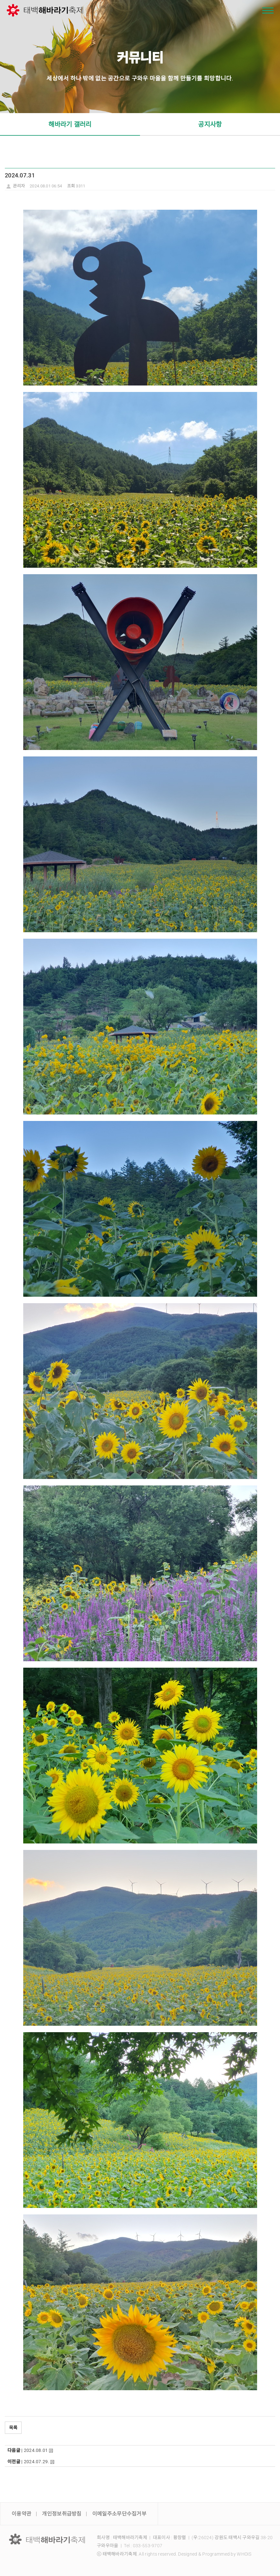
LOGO (47, 2538)
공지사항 (210, 124)
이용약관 (21, 2514)
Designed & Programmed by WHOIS (214, 2554)
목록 (13, 2427)
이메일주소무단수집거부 (119, 2514)
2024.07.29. (36, 2461)
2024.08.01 (36, 2450)
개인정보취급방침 (61, 2514)
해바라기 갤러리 (69, 124)
